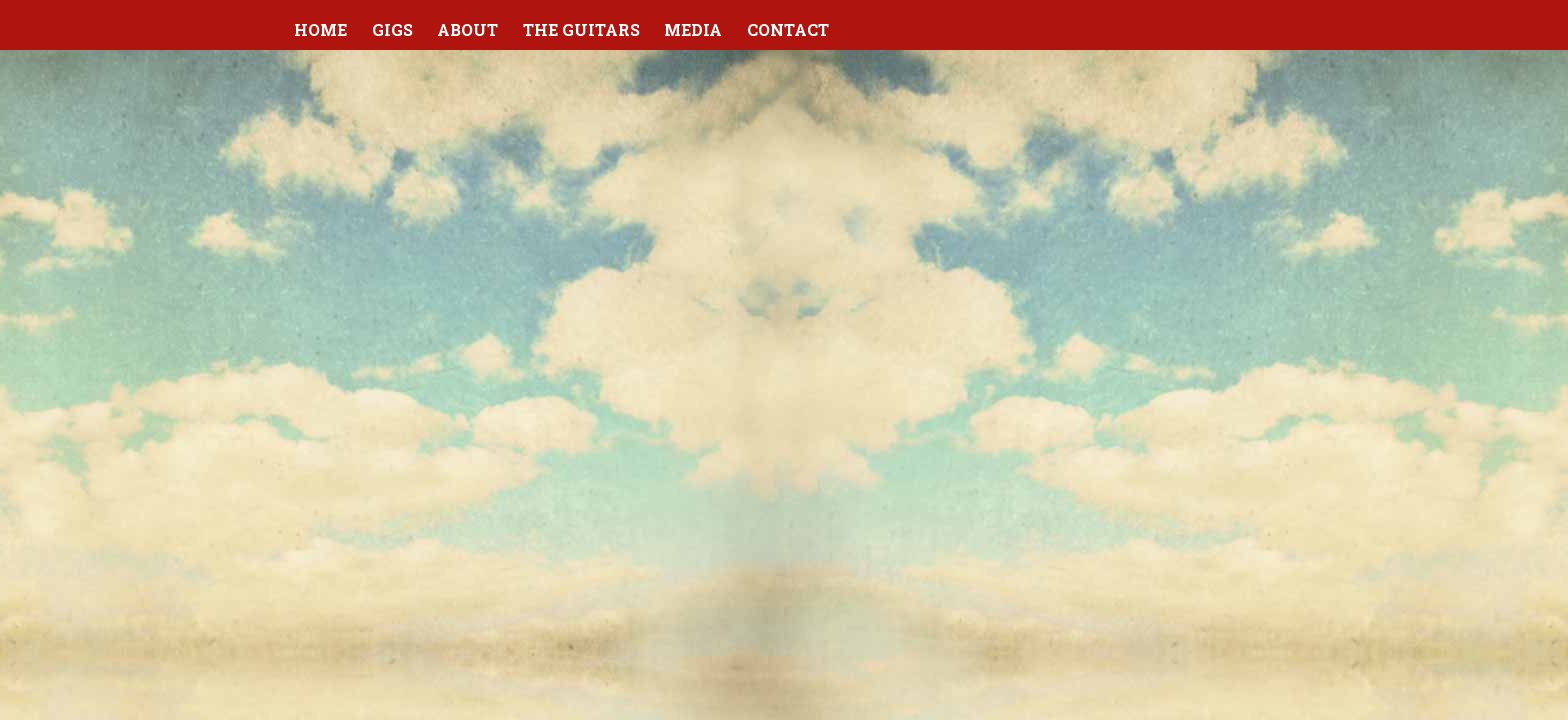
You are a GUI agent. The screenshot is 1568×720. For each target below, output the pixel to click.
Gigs (392, 29)
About (467, 29)
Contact (788, 29)
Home (320, 29)
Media (693, 29)
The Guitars (581, 29)
